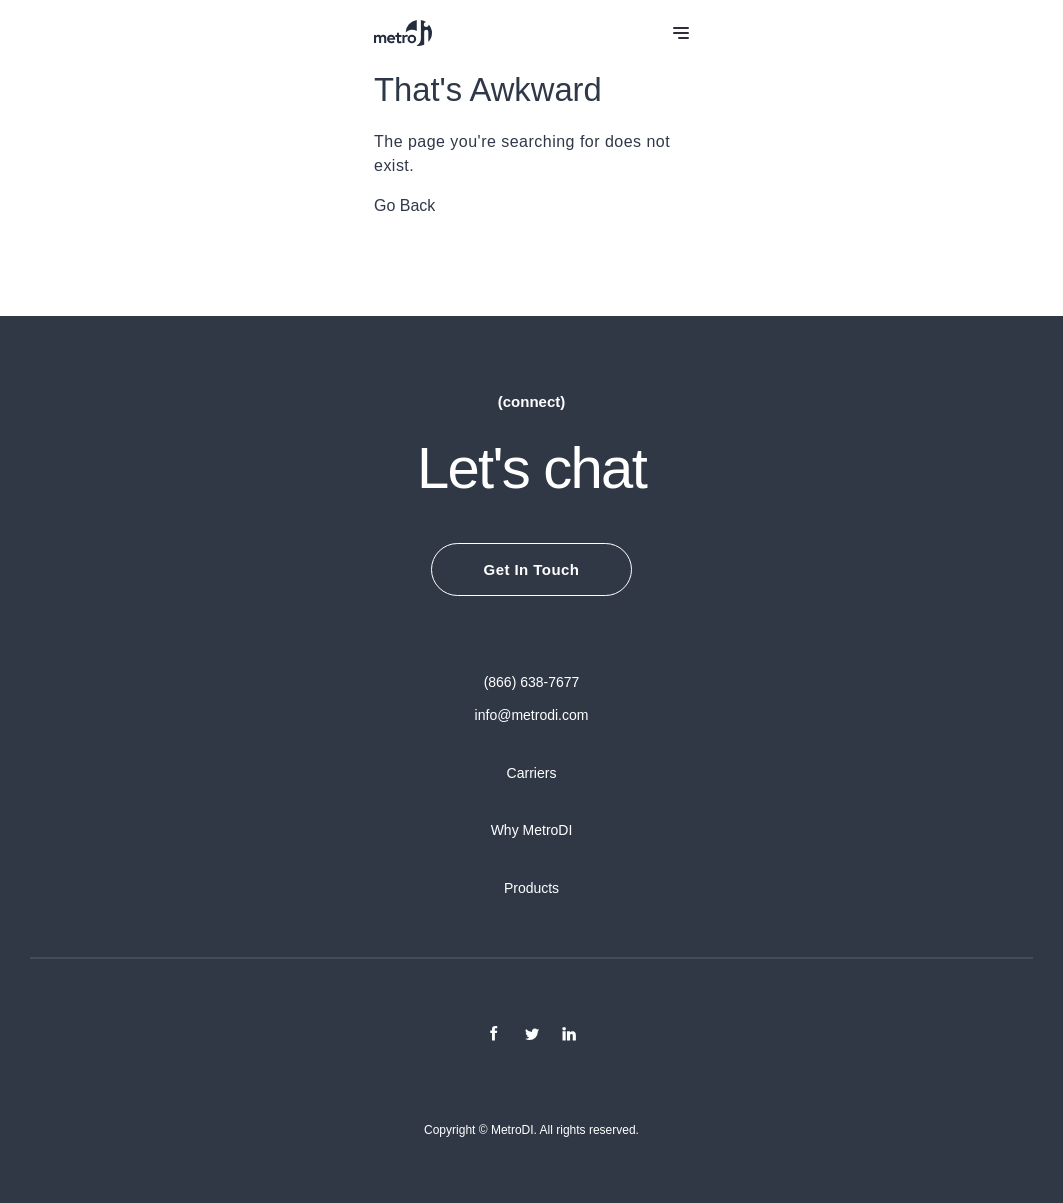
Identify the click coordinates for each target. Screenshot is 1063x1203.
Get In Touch (532, 569)
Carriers (532, 773)
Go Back (404, 205)
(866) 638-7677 (532, 682)
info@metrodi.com (532, 715)
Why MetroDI (532, 830)
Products (531, 888)
